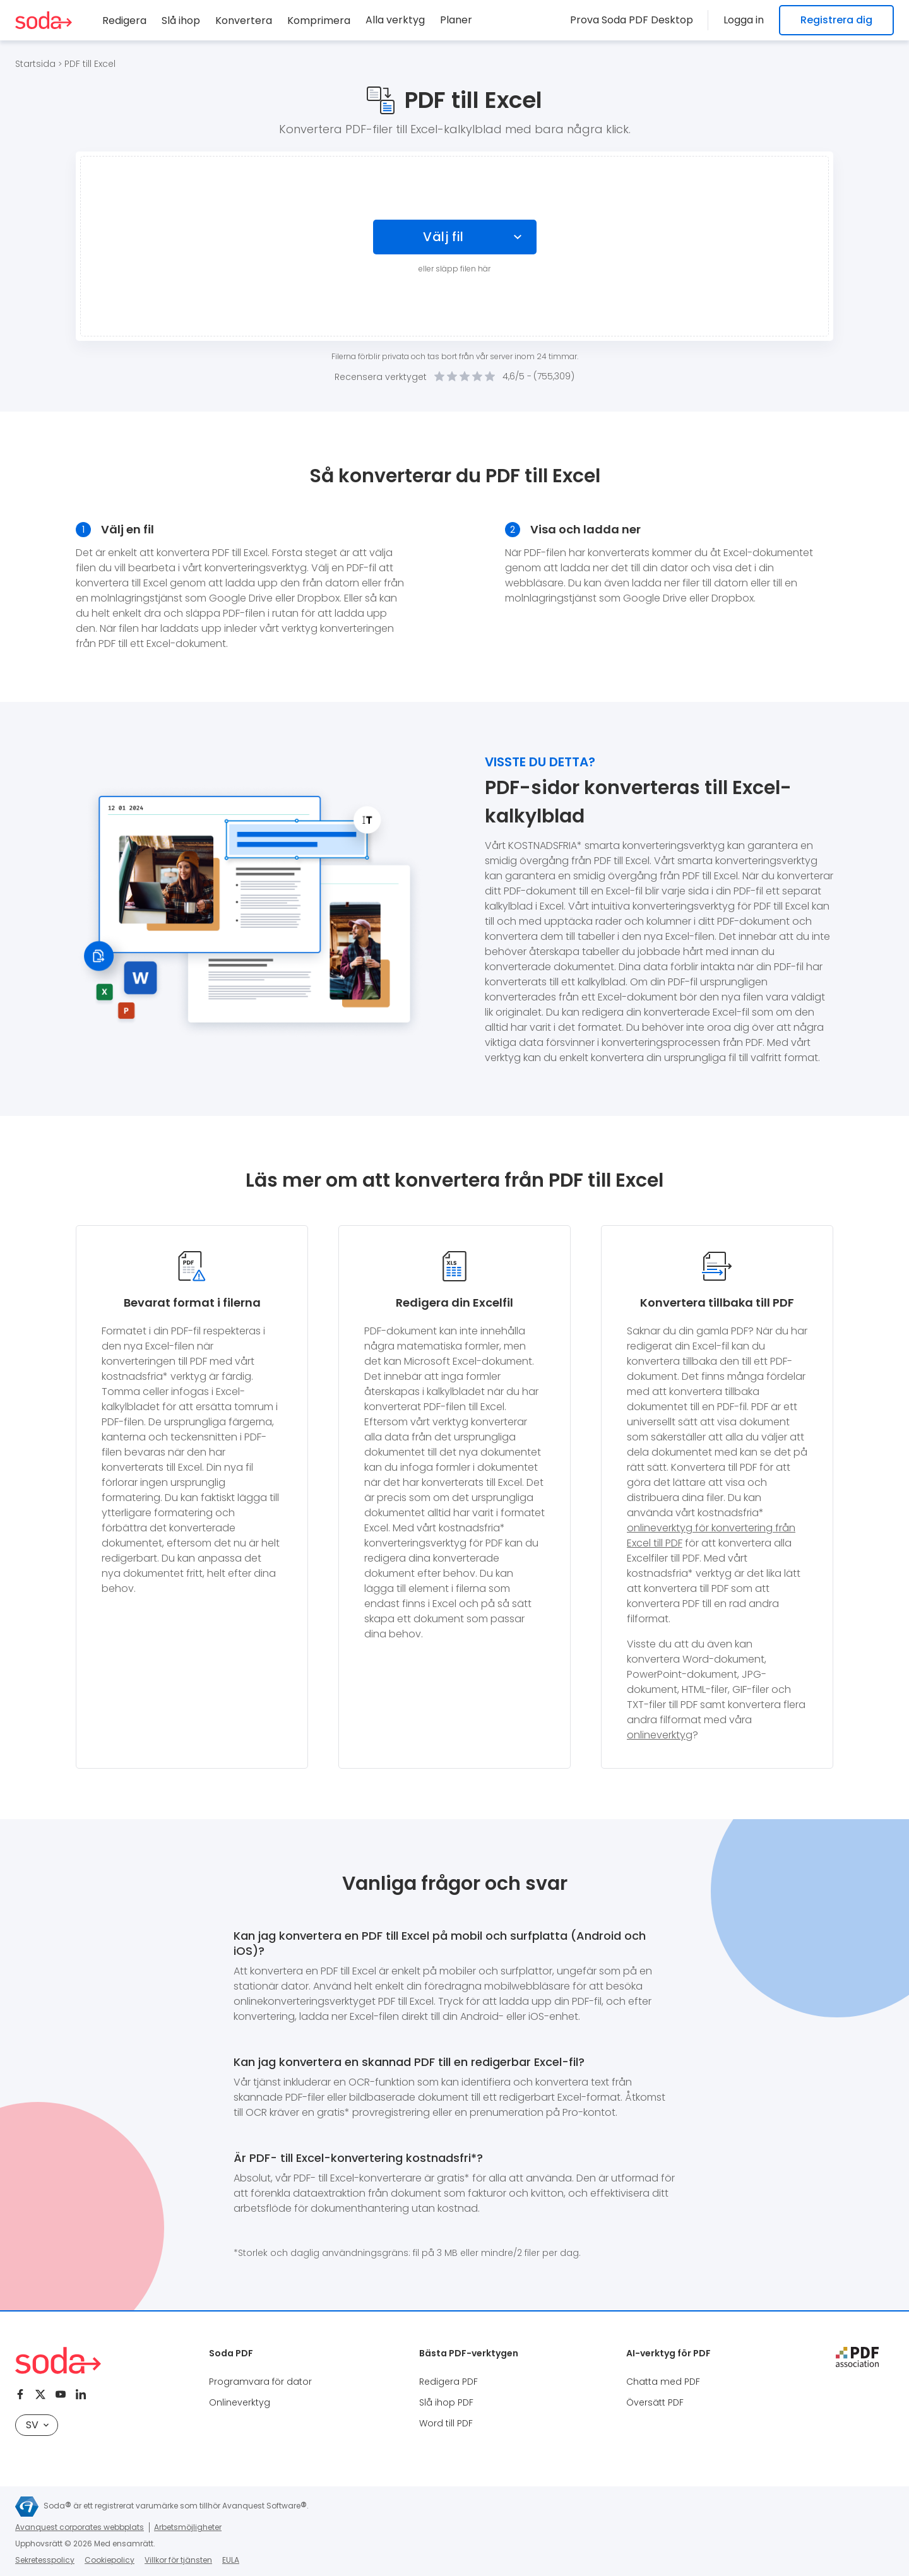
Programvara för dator (260, 2381)
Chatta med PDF (663, 2381)
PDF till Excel (90, 63)
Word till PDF (446, 2423)
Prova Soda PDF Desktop (631, 20)
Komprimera (318, 20)
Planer (456, 20)
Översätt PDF (655, 2402)
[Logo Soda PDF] (43, 20)
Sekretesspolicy (44, 2560)
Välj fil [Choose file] (443, 237)
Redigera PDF (448, 2381)
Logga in (743, 20)
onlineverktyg (659, 1735)
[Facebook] (20, 2394)
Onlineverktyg (239, 2402)
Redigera (124, 20)
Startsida (35, 63)
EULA (230, 2560)
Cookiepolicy (109, 2560)
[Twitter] (40, 2394)
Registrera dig (836, 20)
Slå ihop (181, 20)
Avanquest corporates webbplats (79, 2527)
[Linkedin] (80, 2394)
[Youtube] (60, 2394)
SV (37, 2425)
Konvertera (243, 20)
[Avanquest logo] (27, 2506)
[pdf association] (857, 2357)
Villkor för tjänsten (178, 2560)
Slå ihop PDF (446, 2402)
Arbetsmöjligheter (188, 2527)
